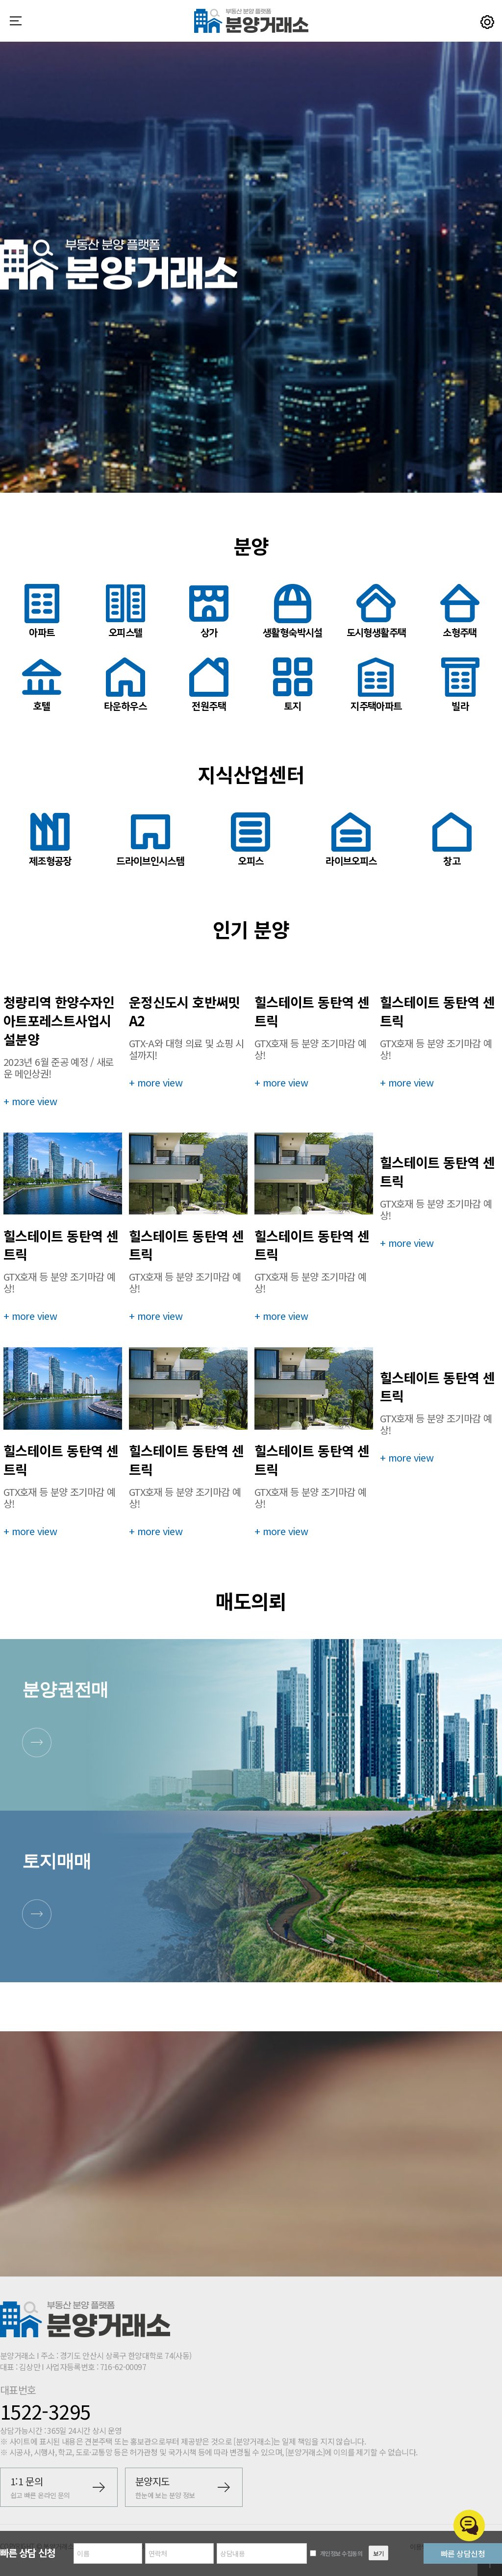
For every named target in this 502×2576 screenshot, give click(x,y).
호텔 (41, 684)
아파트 (41, 611)
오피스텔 (125, 611)
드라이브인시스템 (150, 839)
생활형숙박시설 (293, 611)
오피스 (250, 839)
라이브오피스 (351, 839)
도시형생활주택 (376, 611)
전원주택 (208, 684)
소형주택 (459, 611)
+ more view (30, 1101)
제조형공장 (50, 839)
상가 (208, 611)
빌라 (460, 684)
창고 (452, 839)
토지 (292, 684)
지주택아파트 (376, 684)
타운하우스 (125, 684)
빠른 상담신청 (463, 2553)
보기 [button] (378, 2553)
